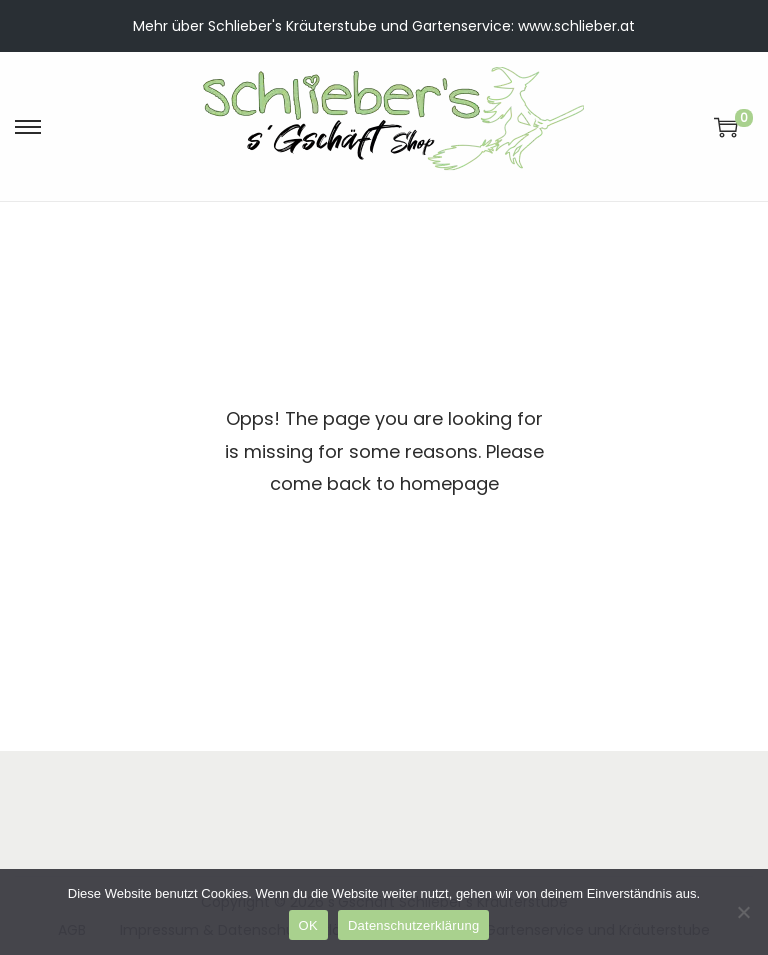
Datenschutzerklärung (413, 925)
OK (308, 925)
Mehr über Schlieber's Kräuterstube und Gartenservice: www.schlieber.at (384, 26)
